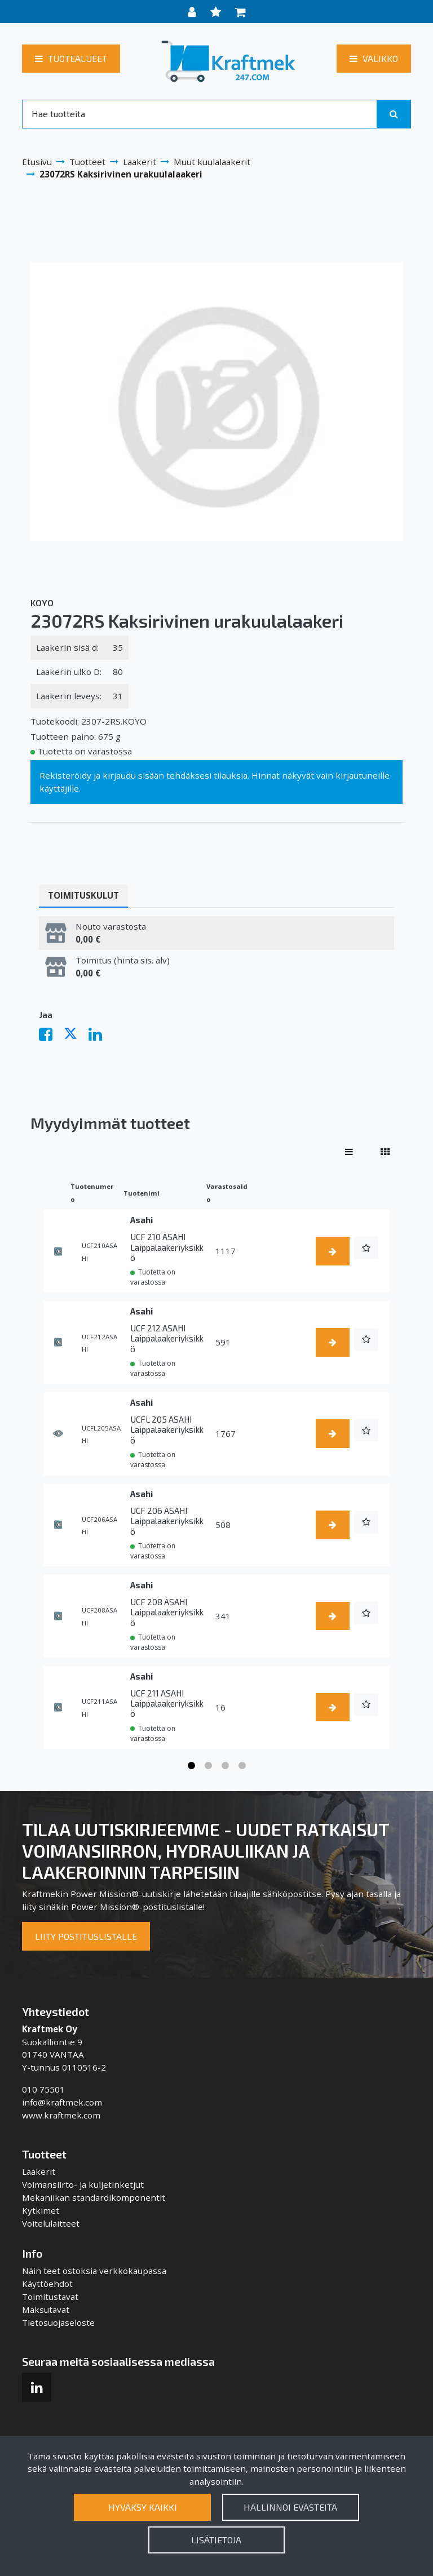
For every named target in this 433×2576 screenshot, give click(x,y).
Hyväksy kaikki (142, 2507)
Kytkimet (40, 2210)
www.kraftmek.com (61, 2115)
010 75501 (43, 2089)
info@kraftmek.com (62, 2102)
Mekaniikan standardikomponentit (93, 2197)
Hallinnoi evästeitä (290, 2507)
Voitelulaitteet (50, 2223)
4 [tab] (242, 1765)
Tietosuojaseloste (58, 2322)
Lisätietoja (216, 2539)
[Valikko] (374, 59)
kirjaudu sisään (133, 775)
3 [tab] (225, 1765)
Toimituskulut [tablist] (83, 895)
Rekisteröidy (65, 775)
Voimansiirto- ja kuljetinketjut (83, 2184)
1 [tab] (191, 1765)
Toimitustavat (50, 2296)
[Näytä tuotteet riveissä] (349, 1152)
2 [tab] (208, 1765)
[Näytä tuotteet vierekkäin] (385, 1152)
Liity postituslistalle (86, 1936)
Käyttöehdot (47, 2283)
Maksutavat (45, 2309)
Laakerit (38, 2171)
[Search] (199, 114)
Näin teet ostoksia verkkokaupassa (94, 2270)
